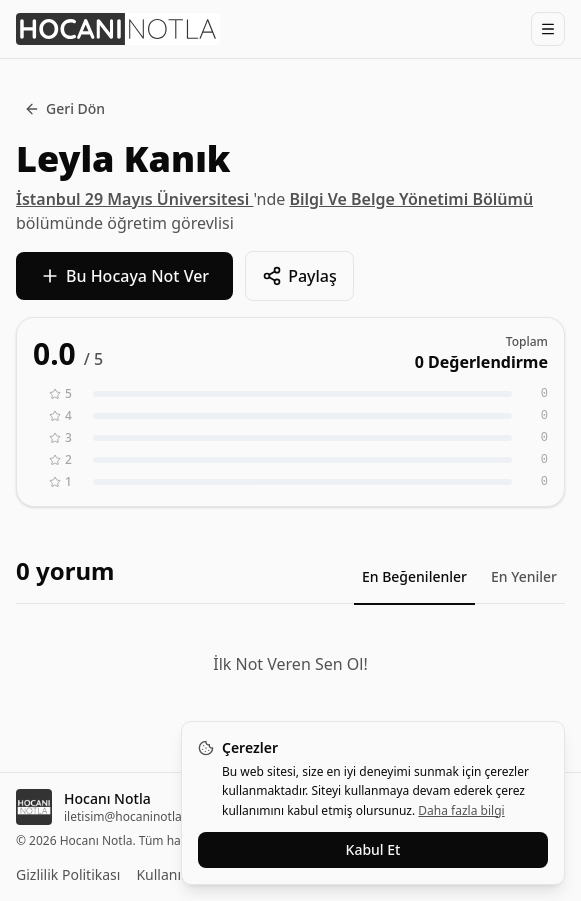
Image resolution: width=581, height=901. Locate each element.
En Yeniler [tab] (524, 576)
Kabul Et (373, 849)
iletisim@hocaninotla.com (136, 817)
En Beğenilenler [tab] (414, 576)
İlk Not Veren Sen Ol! (290, 664)
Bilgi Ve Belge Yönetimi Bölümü (411, 199)
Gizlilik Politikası (68, 874)
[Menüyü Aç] (548, 29)
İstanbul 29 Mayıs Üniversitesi (134, 199)
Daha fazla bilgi (461, 810)
